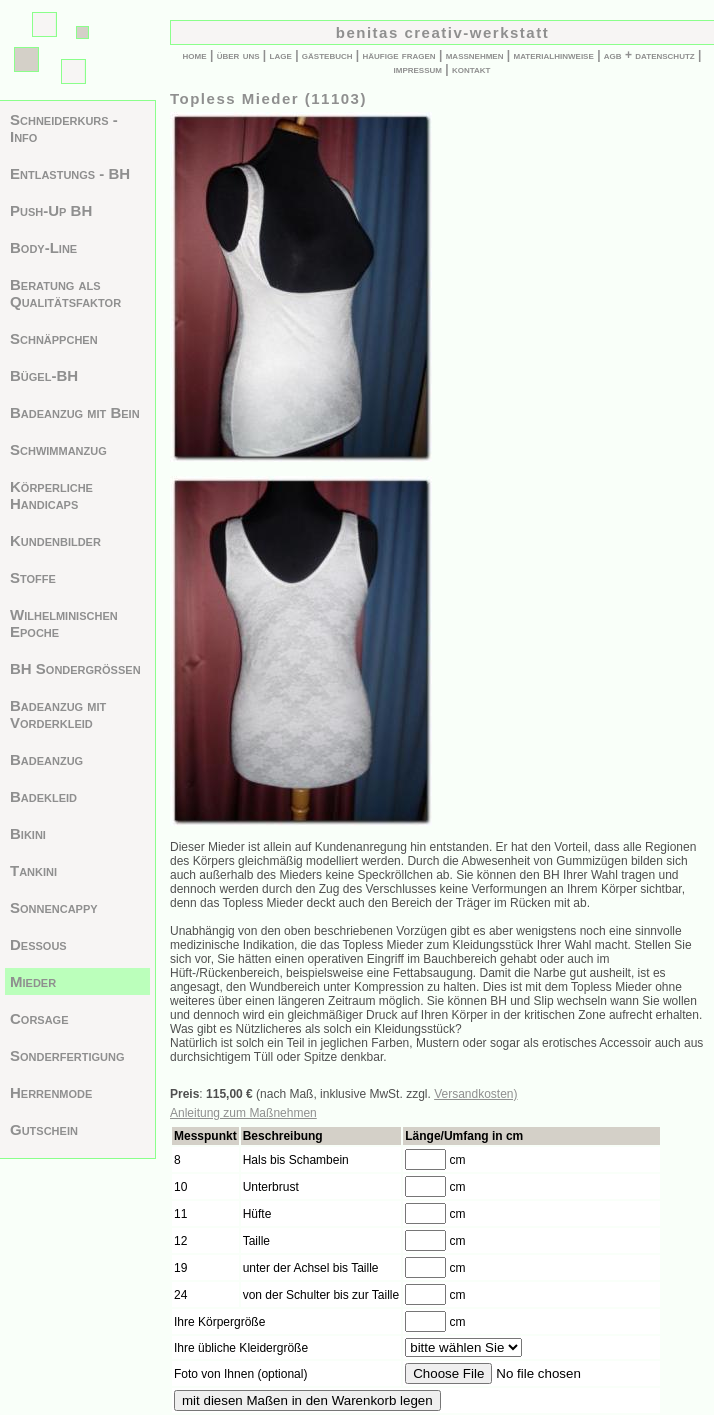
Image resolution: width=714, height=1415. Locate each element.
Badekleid (43, 796)
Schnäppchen (54, 338)
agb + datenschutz (649, 55)
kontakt (471, 69)
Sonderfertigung (67, 1055)
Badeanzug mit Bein (75, 412)
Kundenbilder (55, 540)
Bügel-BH (44, 375)
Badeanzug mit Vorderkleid (58, 714)
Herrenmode (51, 1092)
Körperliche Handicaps (51, 495)
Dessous (38, 944)
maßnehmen (475, 55)
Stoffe (33, 577)
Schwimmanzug (58, 449)
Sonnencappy (54, 907)
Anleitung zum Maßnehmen (243, 1113)
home (195, 55)
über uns (238, 55)
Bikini (28, 833)
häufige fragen (399, 55)
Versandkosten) (475, 1094)
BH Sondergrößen (75, 668)
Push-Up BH (51, 210)
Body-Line (43, 247)
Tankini (33, 870)
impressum (418, 69)
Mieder (33, 981)
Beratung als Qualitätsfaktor (65, 293)
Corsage (39, 1018)
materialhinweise (554, 55)
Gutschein (44, 1129)
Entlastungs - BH (70, 173)
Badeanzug (46, 759)
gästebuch (327, 55)
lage (281, 55)
